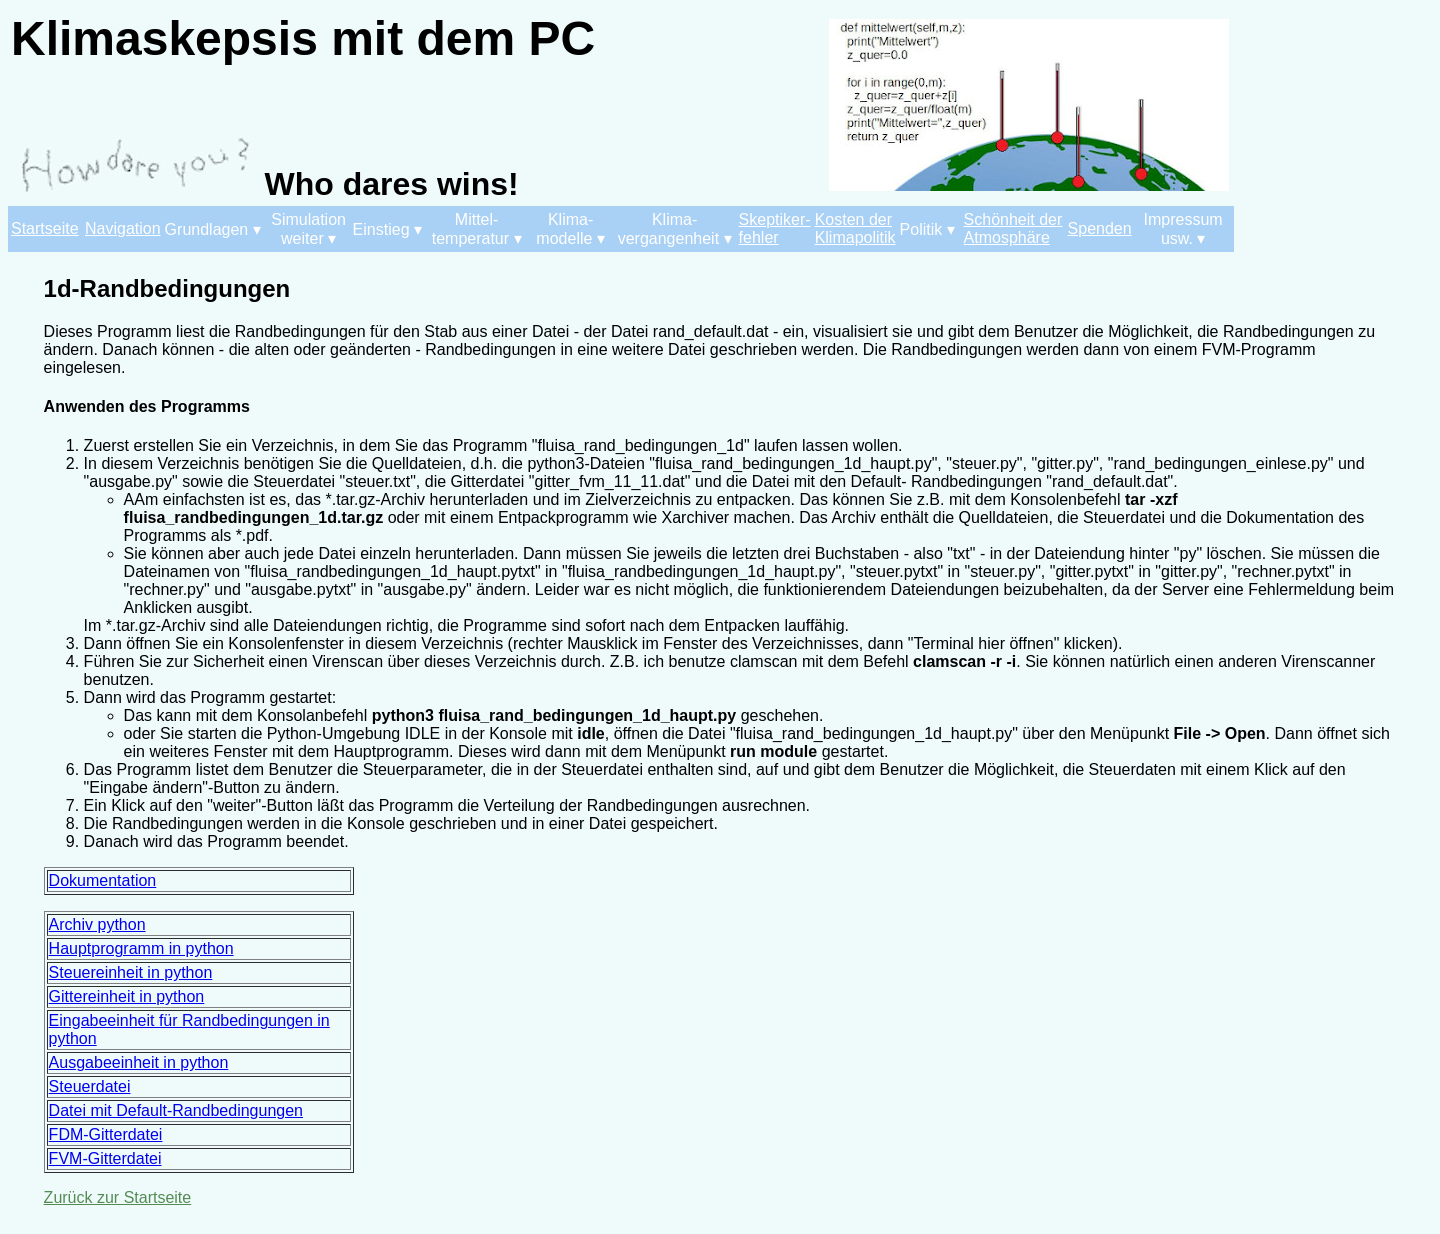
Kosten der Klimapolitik (855, 228)
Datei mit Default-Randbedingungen (176, 1110)
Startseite (45, 228)
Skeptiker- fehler (775, 228)
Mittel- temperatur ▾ (477, 229)
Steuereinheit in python (131, 972)
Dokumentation (103, 880)
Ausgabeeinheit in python (139, 1062)
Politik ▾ (927, 229)
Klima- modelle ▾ (570, 229)
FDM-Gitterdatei (106, 1134)
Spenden (1100, 228)
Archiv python (97, 924)
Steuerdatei (90, 1086)
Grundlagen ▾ (213, 229)
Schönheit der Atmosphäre (1013, 228)
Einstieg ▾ (387, 229)
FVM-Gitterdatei (105, 1158)
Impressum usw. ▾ (1183, 229)
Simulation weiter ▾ (308, 229)
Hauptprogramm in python (141, 948)
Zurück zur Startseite (118, 1197)
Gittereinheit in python (127, 996)
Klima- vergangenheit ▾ (675, 229)
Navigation (123, 228)
